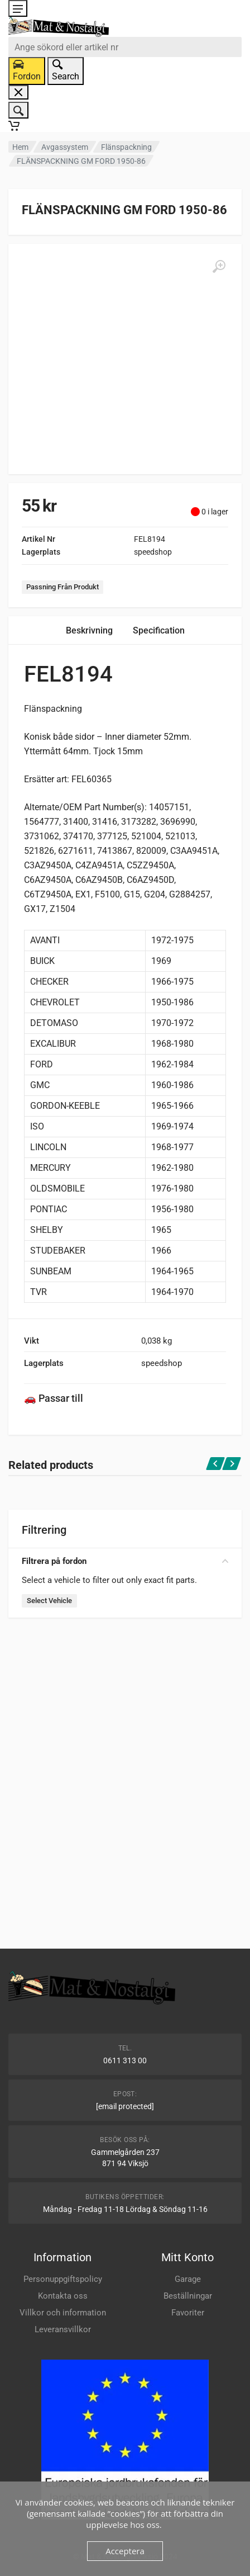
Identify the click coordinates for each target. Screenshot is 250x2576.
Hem (20, 147)
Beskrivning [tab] (89, 630)
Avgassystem (64, 147)
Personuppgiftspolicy (62, 2279)
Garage (188, 2279)
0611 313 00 (125, 2060)
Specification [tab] (159, 630)
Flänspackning (126, 147)
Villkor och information (63, 2313)
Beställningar (188, 2296)
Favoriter (187, 2313)
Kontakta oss (63, 2296)
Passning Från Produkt (62, 587)
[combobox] (125, 47)
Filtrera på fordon (125, 1561)
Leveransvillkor (63, 2329)
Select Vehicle (49, 1600)
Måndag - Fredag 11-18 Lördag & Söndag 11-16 (125, 2209)
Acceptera (125, 2550)
